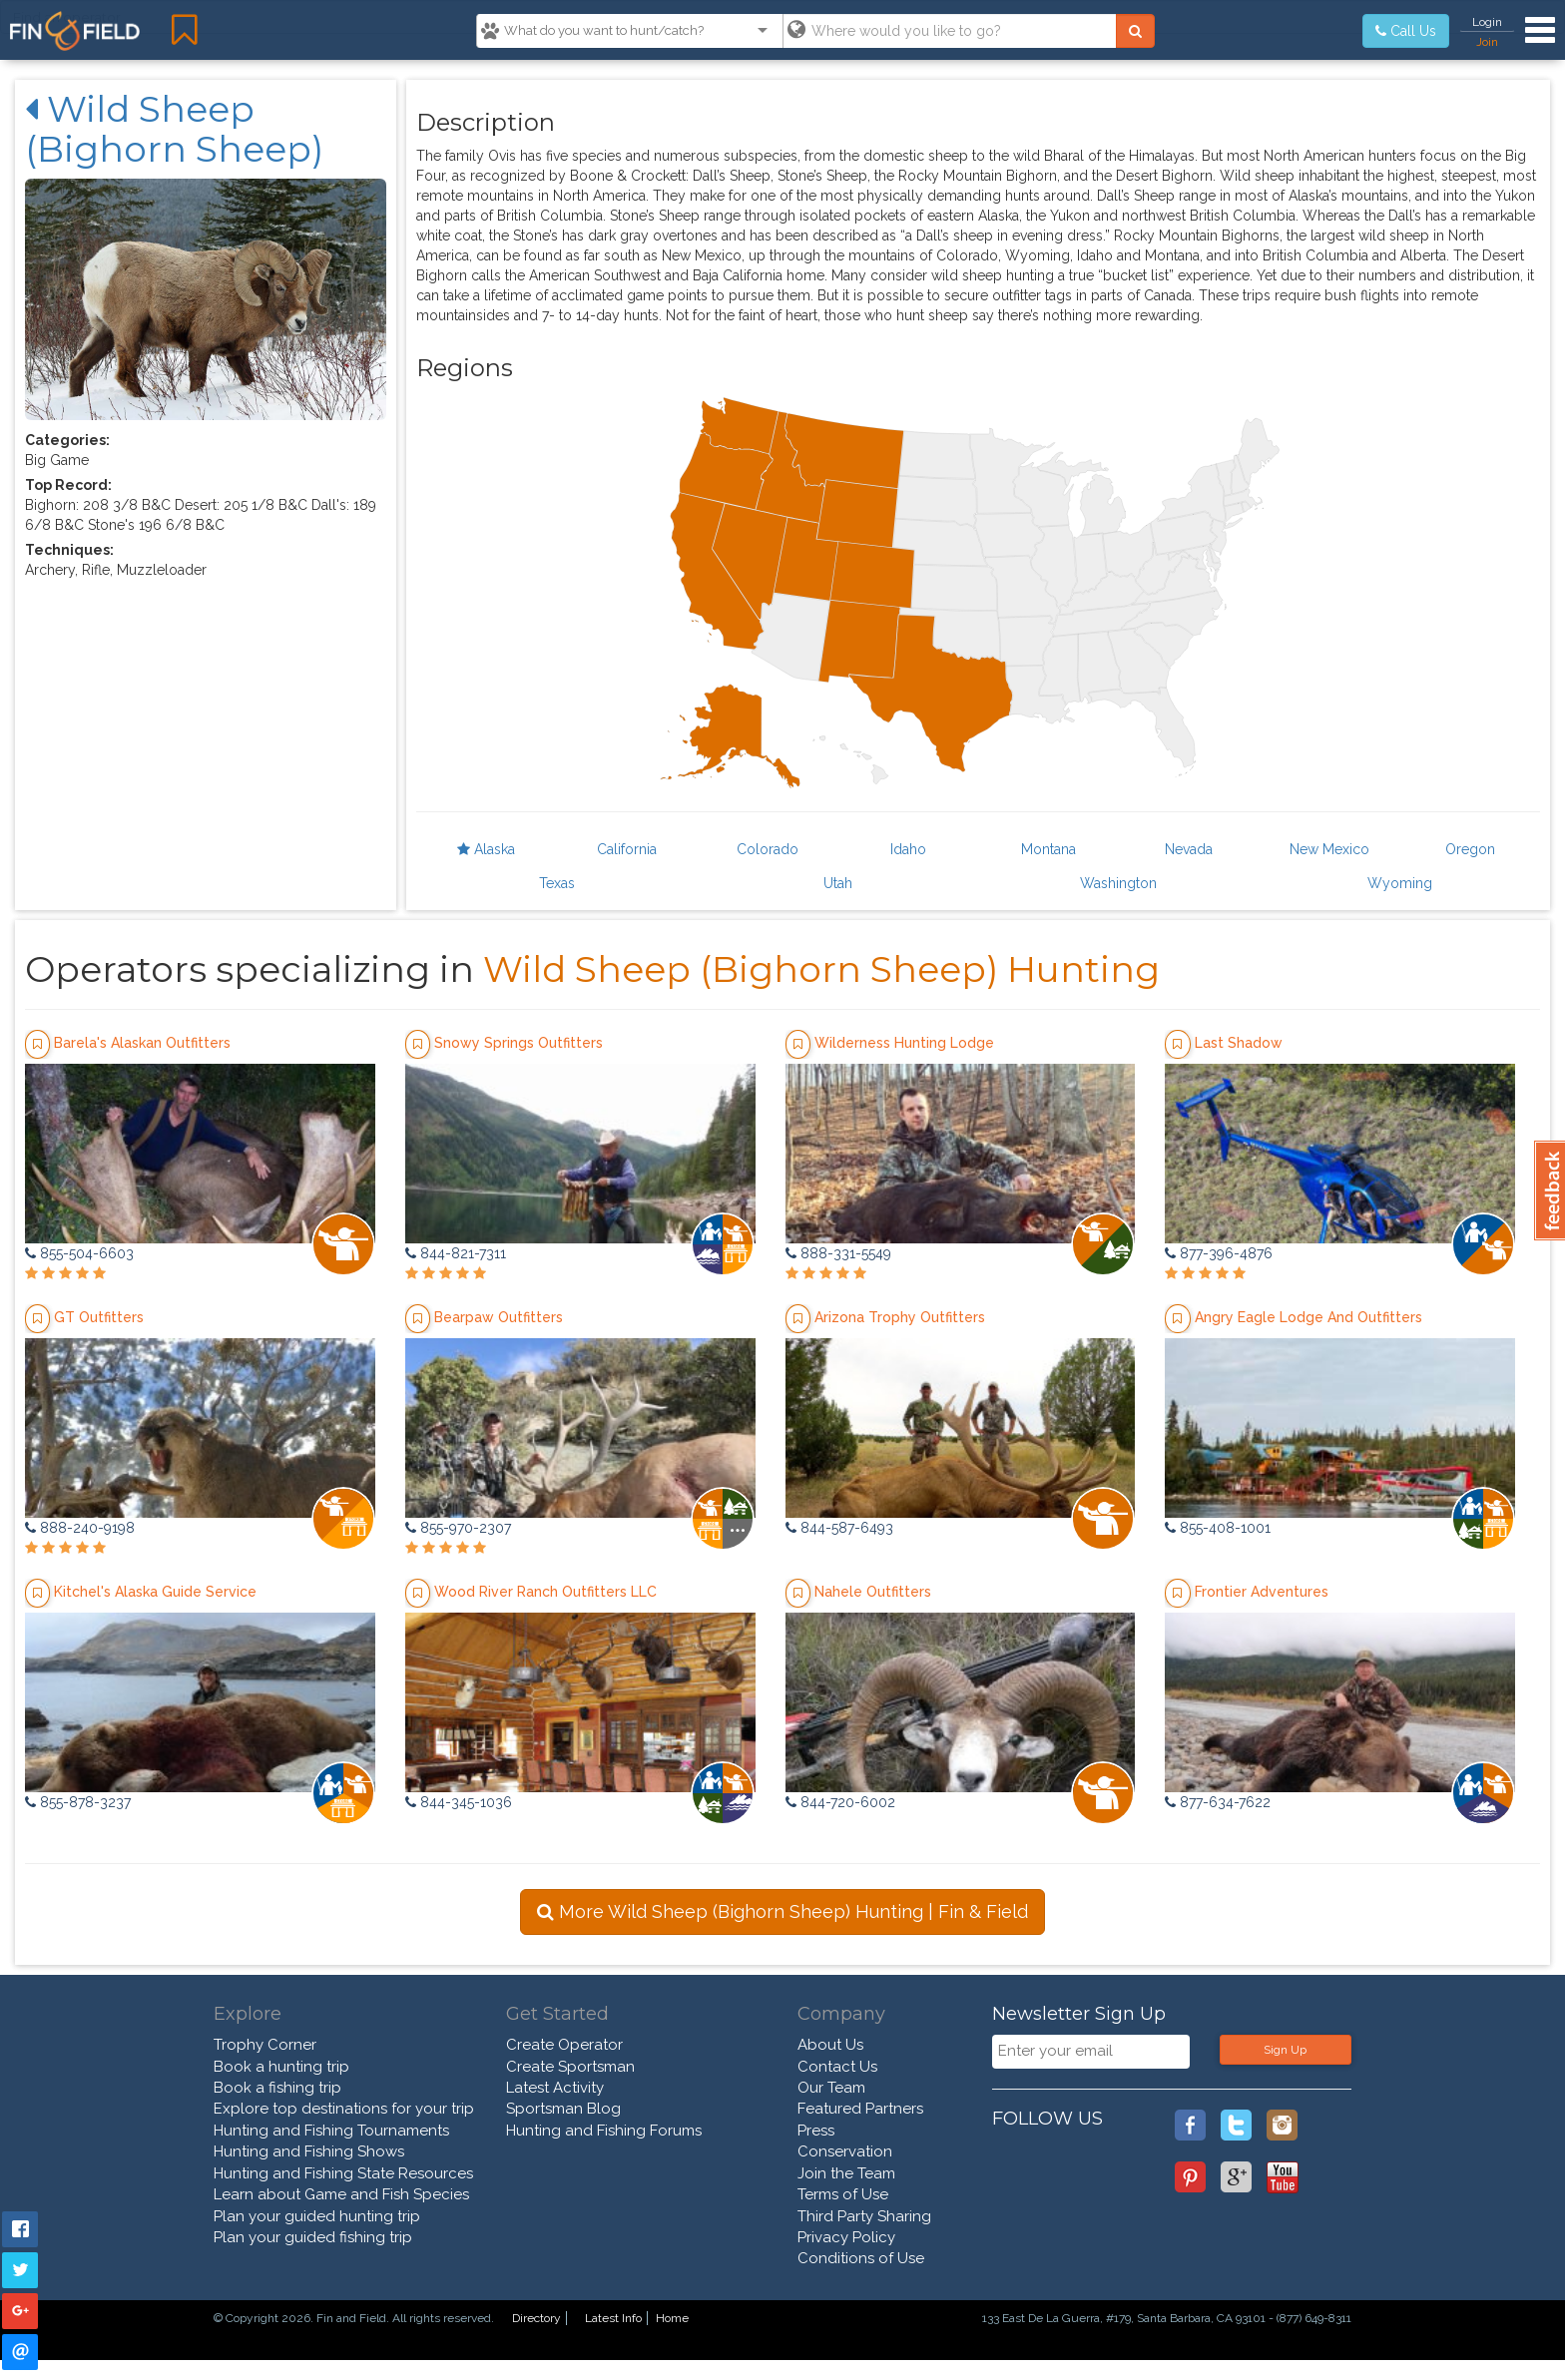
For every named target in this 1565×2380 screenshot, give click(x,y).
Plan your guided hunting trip (317, 2216)
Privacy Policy (846, 2237)
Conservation (844, 2151)
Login (1487, 22)
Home (672, 2318)
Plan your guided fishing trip (313, 2237)
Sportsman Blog (563, 2109)
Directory (536, 2318)
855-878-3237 (78, 1802)
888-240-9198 (80, 1528)
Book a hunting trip (281, 2067)
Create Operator (564, 2045)
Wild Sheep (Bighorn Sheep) (174, 129)
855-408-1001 (1218, 1528)
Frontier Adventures (1261, 1592)
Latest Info (613, 2318)
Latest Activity (555, 2088)
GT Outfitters (99, 1317)
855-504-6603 (79, 1253)
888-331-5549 (838, 1253)
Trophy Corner (265, 2045)
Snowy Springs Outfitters (518, 1043)
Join (1487, 42)
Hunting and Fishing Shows (309, 2151)
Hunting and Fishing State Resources (343, 2173)
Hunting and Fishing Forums (604, 2131)
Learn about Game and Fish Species (341, 2194)
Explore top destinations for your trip (344, 2109)
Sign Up (1285, 2050)
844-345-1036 (458, 1802)
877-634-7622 (1218, 1802)
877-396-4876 (1219, 1253)
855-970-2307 (458, 1528)
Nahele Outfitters (872, 1592)
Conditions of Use (860, 2258)
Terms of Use (842, 2194)
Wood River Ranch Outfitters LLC (545, 1592)
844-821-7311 (455, 1253)
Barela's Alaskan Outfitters (142, 1043)
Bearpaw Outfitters (498, 1317)
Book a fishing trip (277, 2088)
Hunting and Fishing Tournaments (331, 2131)
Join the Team (846, 2173)
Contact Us (837, 2067)
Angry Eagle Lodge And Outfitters (1308, 1317)
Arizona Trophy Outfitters (899, 1317)
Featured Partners (860, 2109)
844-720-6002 (840, 1802)
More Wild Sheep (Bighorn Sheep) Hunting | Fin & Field (782, 1911)
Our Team (831, 2088)
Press (815, 2131)
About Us (830, 2045)
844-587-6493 (839, 1528)
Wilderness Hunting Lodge (904, 1043)
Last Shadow (1239, 1043)
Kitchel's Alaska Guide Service (155, 1592)
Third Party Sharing (864, 2216)
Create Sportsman (570, 2067)
